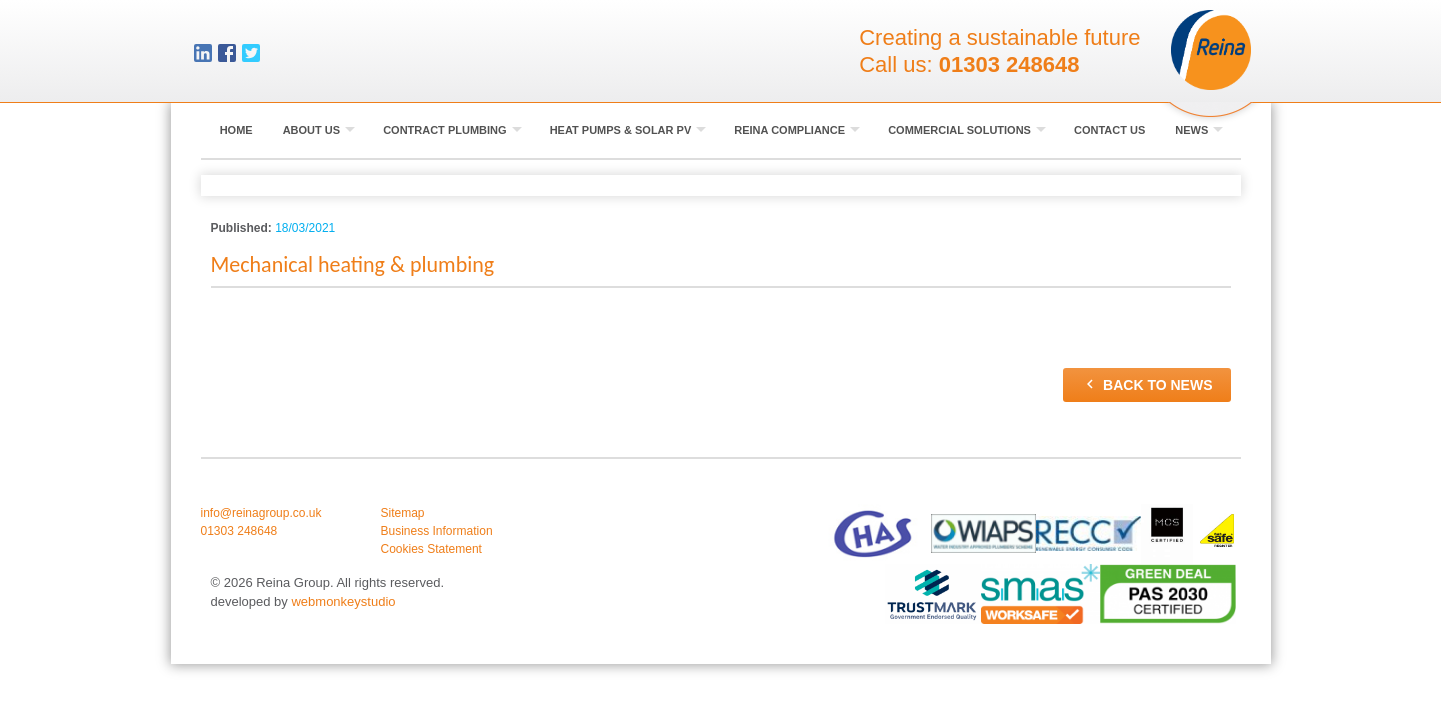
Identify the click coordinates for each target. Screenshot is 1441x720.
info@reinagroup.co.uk (261, 513)
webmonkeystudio (343, 601)
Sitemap (403, 513)
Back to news (1146, 384)
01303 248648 (1009, 65)
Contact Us (1109, 130)
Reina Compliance (797, 130)
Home (236, 130)
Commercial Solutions (967, 130)
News (1199, 130)
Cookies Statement (431, 549)
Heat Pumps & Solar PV (628, 130)
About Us (319, 130)
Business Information (437, 531)
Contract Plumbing (452, 130)
